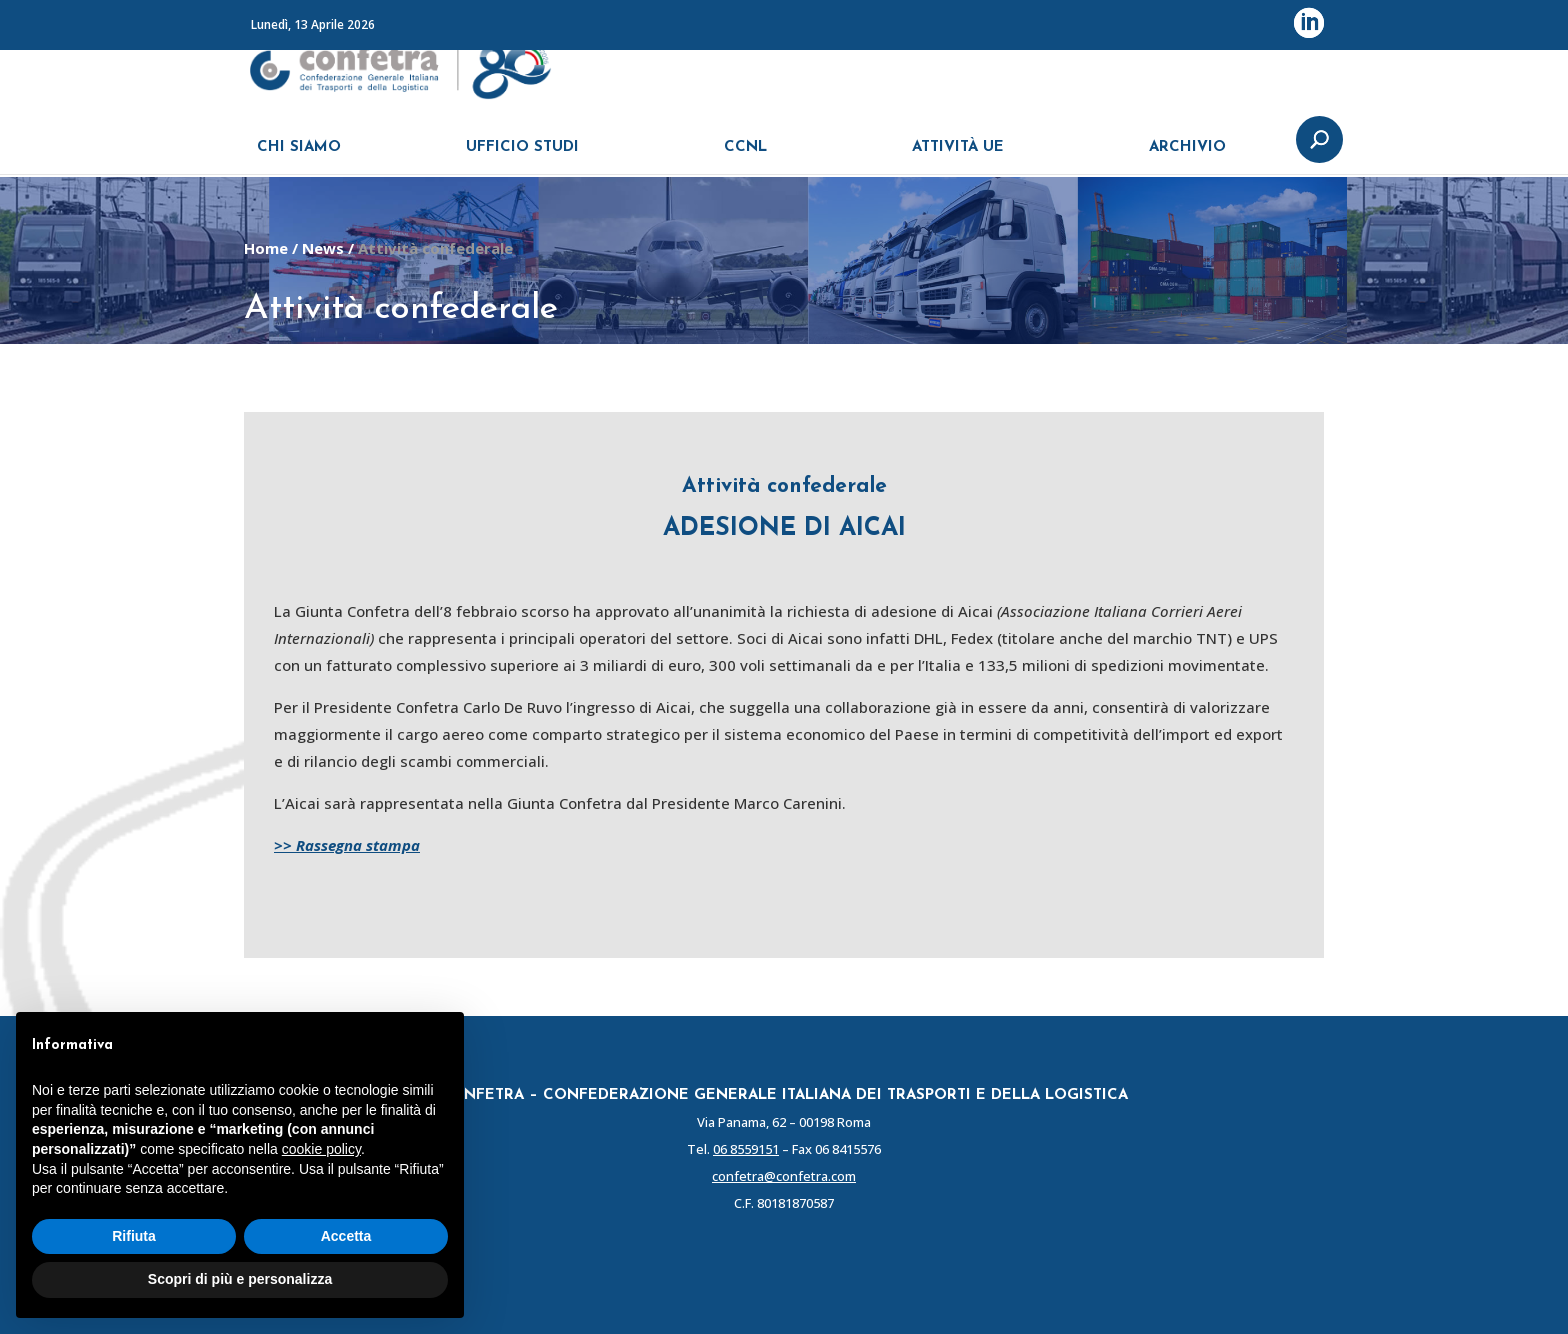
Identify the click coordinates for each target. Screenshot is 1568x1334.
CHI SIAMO (299, 157)
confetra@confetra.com (784, 1176)
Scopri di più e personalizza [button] (240, 1279)
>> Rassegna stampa (347, 845)
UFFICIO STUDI (522, 157)
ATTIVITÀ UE (958, 157)
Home (266, 248)
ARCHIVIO (1187, 157)
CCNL (745, 157)
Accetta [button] (346, 1236)
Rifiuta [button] (134, 1236)
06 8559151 (746, 1149)
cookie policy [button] (321, 1149)
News (323, 248)
